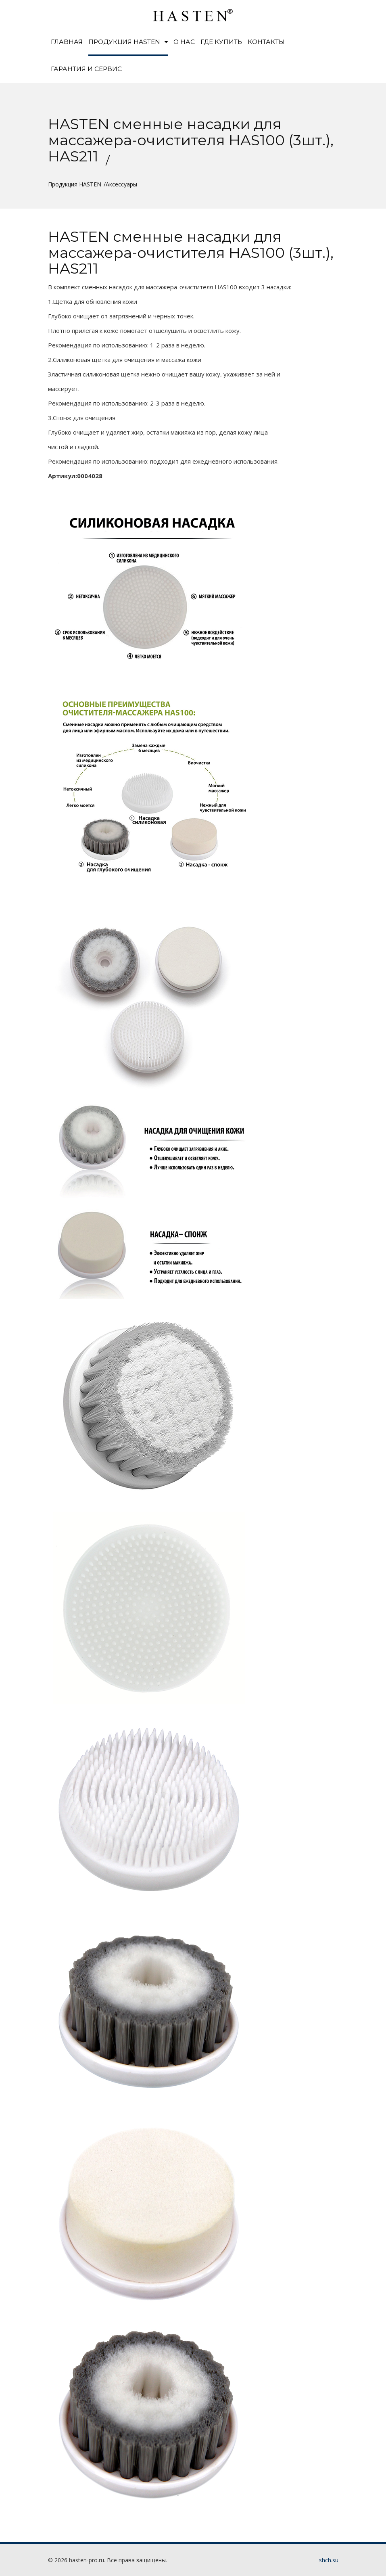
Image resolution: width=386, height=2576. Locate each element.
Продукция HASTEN (128, 42)
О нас (184, 42)
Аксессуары (121, 184)
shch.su (328, 2560)
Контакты (266, 42)
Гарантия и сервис (86, 69)
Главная (67, 42)
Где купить (221, 42)
